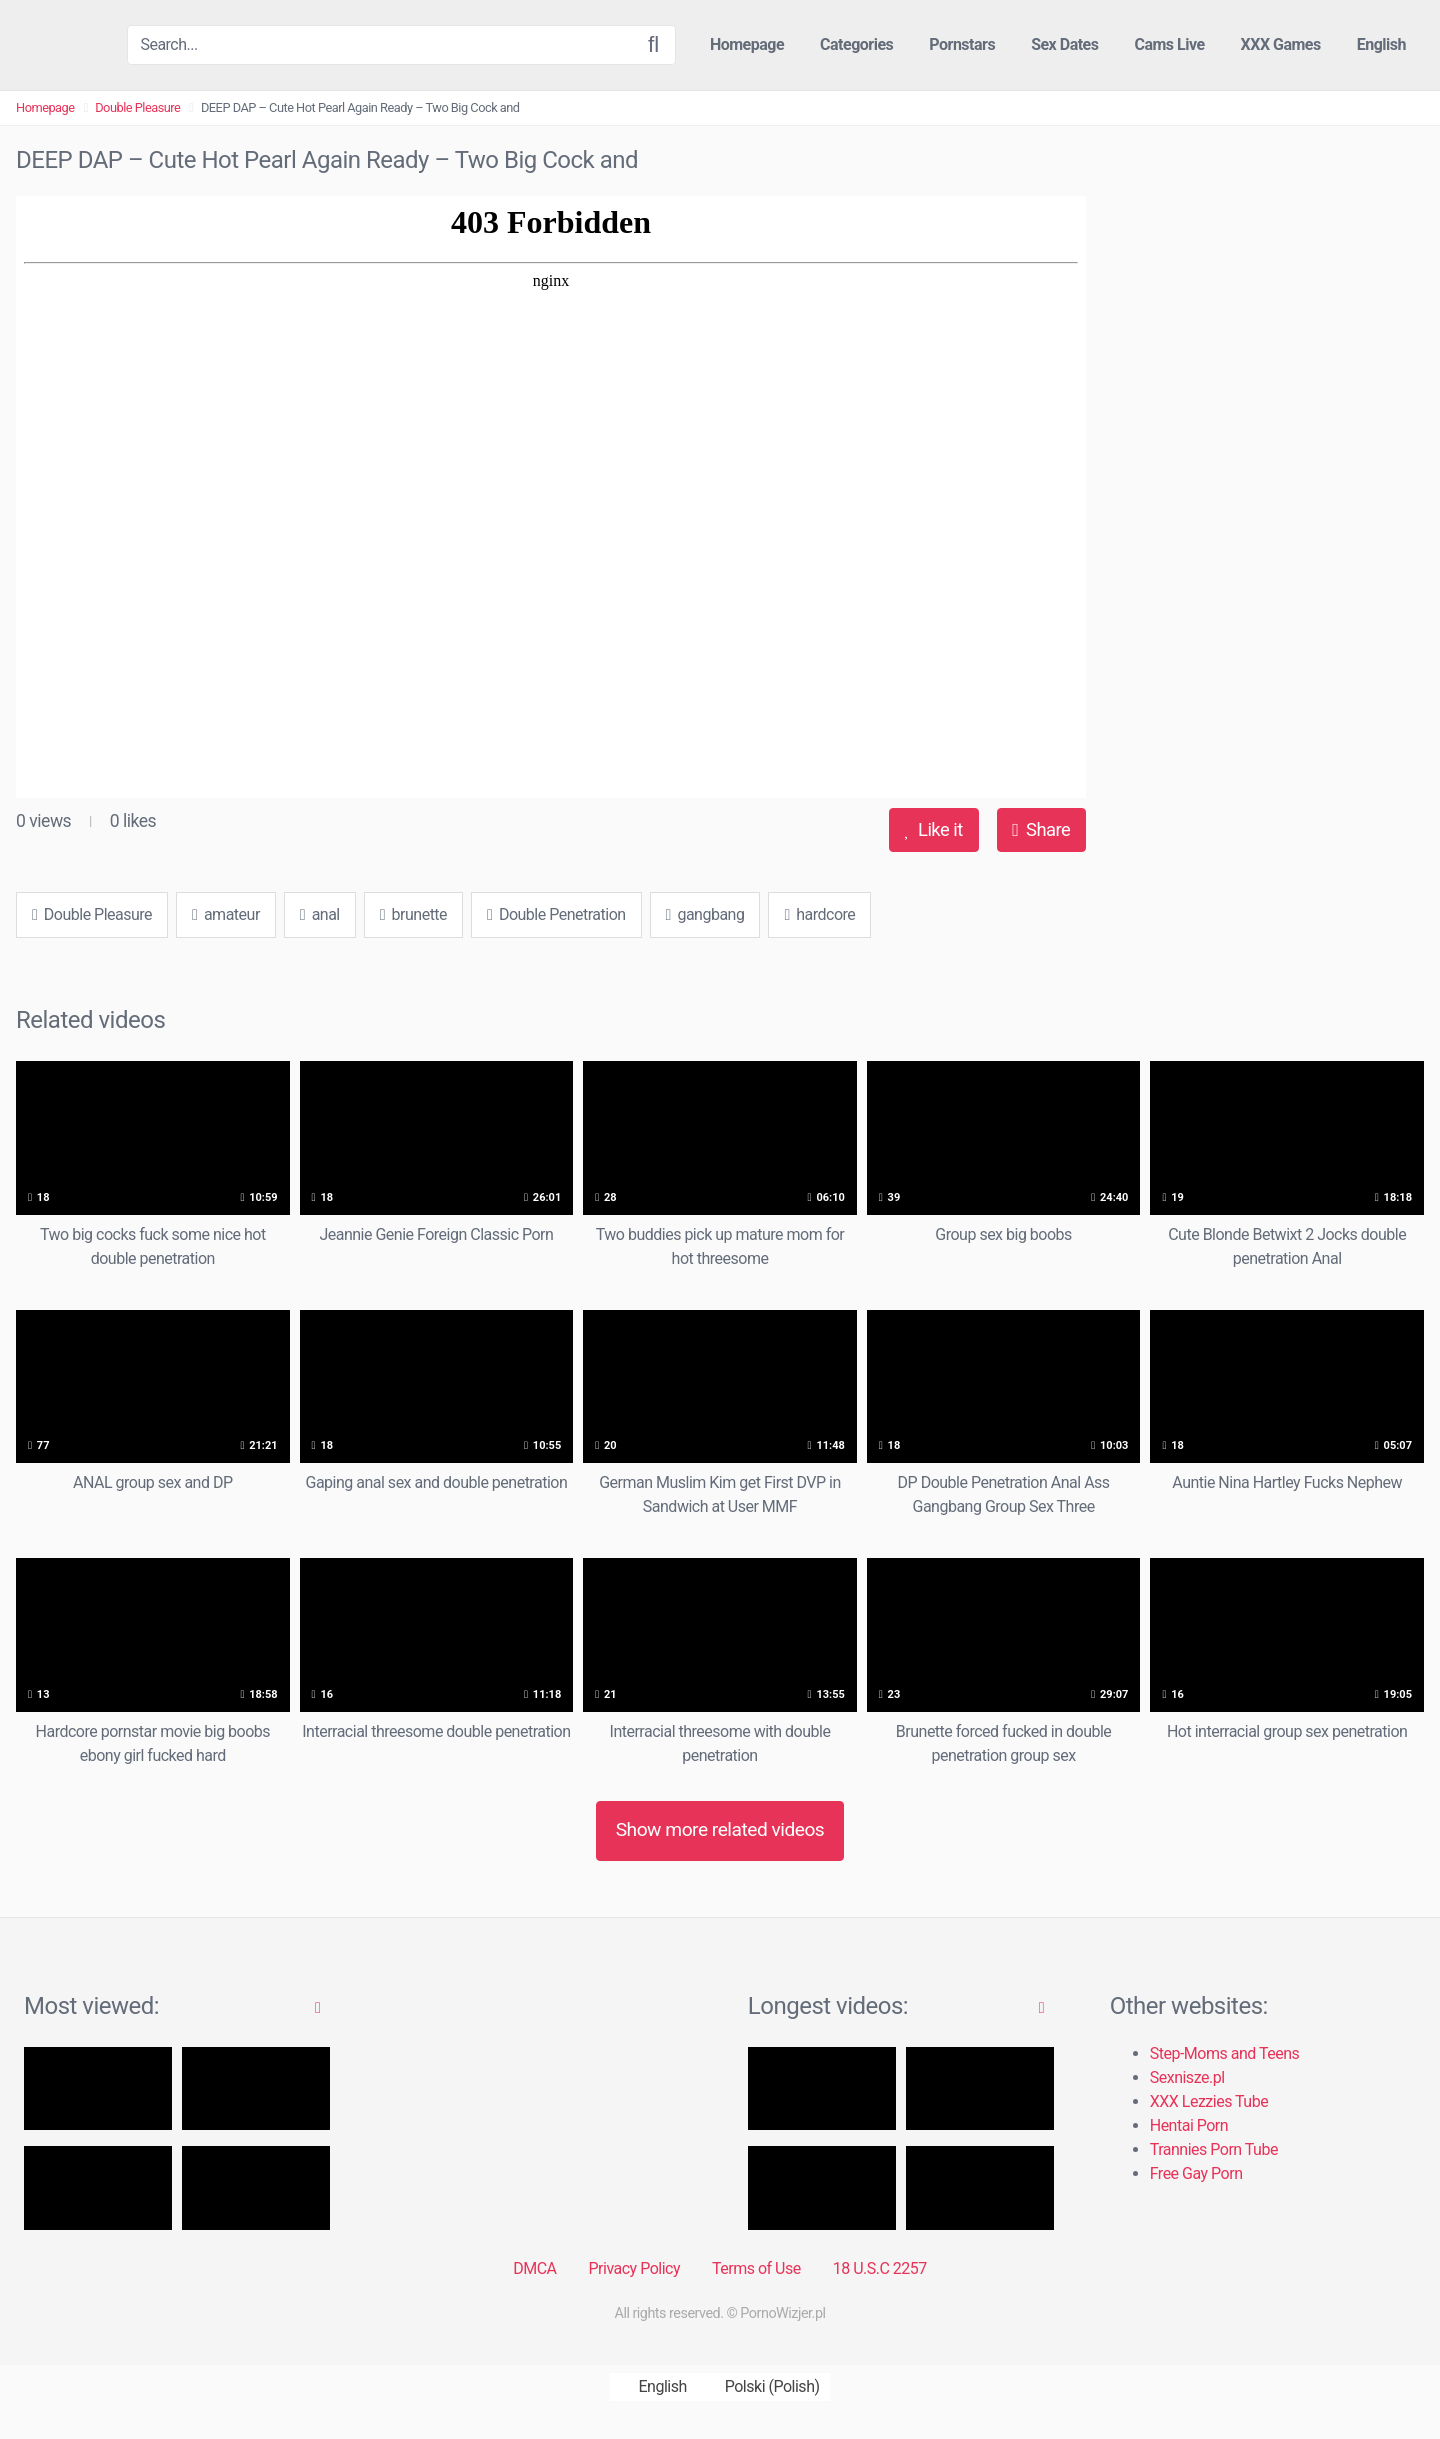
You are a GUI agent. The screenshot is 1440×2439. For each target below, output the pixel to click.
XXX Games (1281, 44)
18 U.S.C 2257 (880, 2268)
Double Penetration (556, 914)
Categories (856, 44)
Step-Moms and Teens (1225, 2053)
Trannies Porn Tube (1214, 2149)
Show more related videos (720, 1829)
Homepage (747, 44)
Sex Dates (1064, 44)
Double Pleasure (137, 107)
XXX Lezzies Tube (1209, 2101)
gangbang (705, 914)
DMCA (534, 2268)
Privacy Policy (634, 2268)
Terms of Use (756, 2268)
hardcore (819, 914)
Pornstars (962, 44)
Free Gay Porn (1196, 2173)
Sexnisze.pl (1187, 2077)
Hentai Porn (1189, 2125)
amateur (226, 914)
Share (1041, 829)
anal (320, 914)
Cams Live (1169, 44)
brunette (413, 914)
